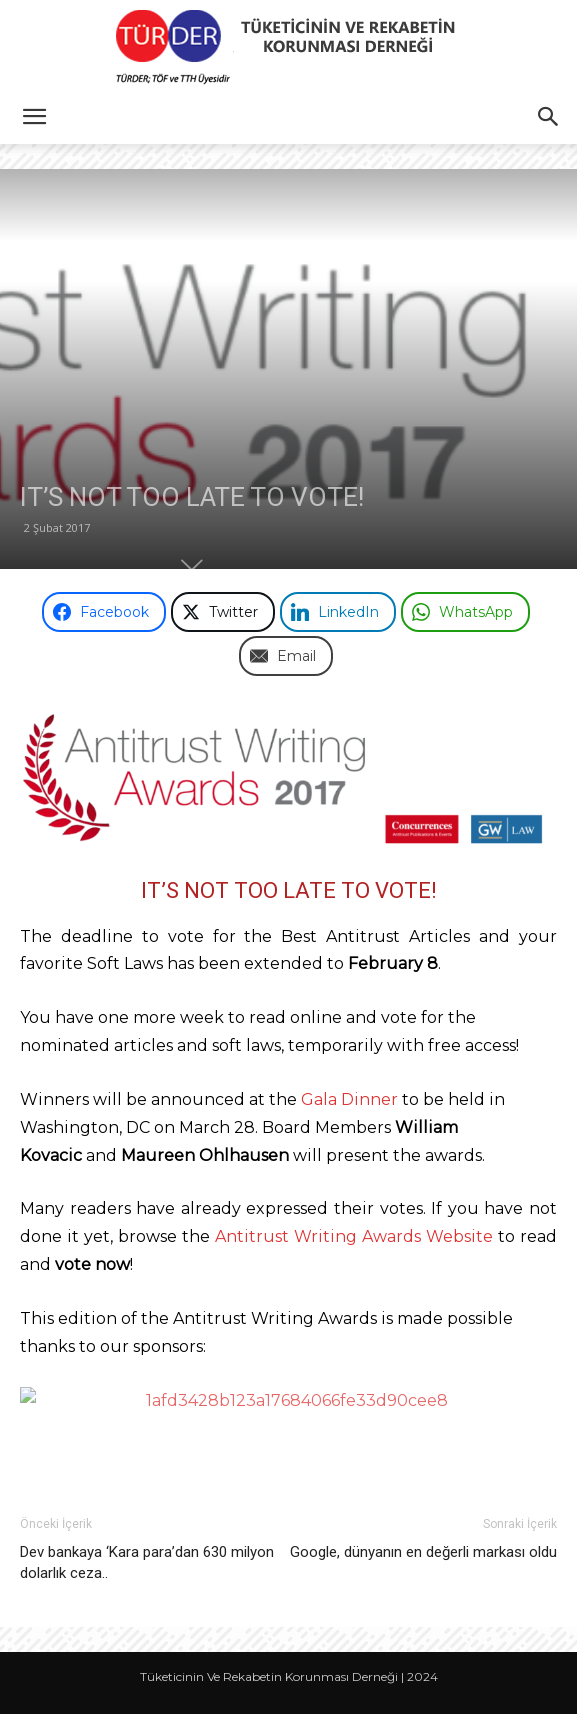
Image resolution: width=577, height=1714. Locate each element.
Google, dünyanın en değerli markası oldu (423, 1552)
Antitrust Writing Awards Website (354, 1236)
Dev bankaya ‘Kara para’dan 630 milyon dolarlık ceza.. (147, 1562)
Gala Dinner (349, 1099)
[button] (34, 117)
